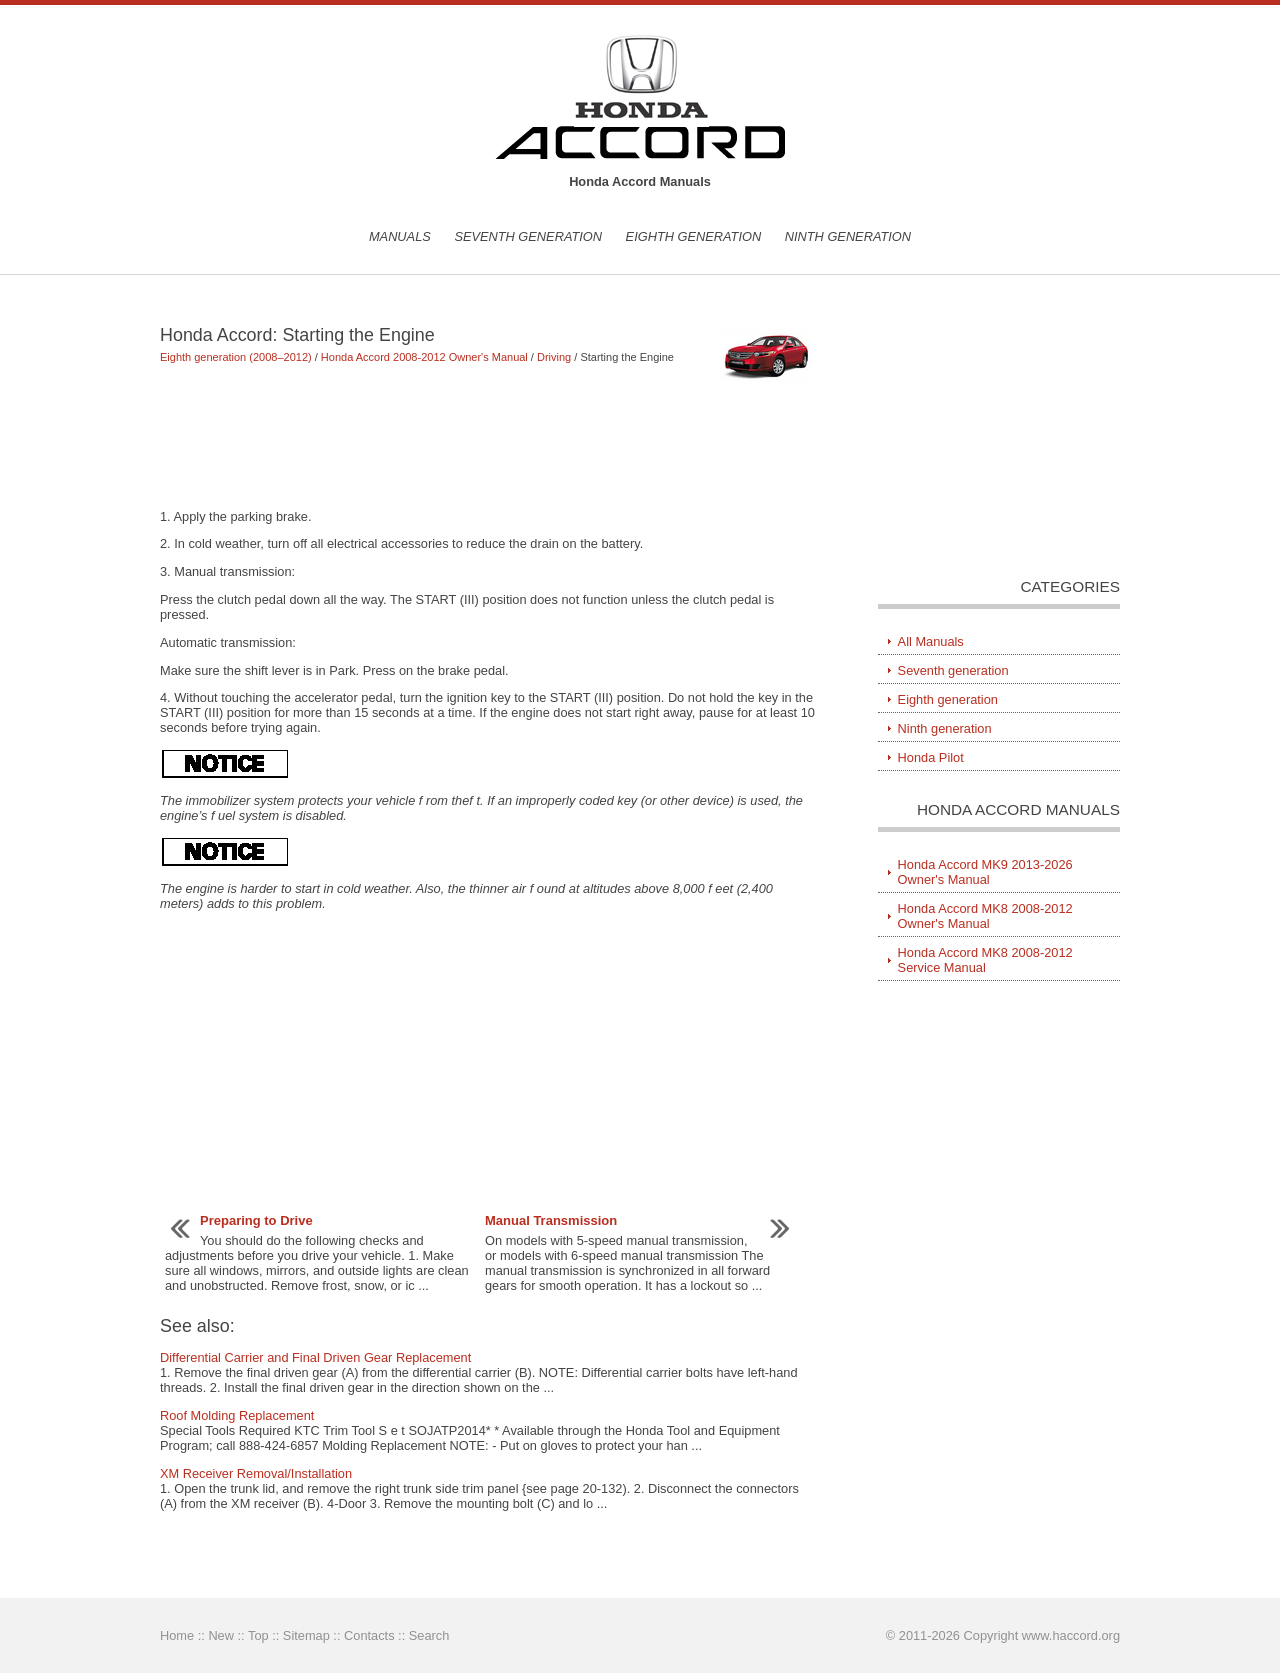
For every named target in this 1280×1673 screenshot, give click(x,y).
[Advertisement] (489, 445)
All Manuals (931, 641)
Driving (554, 357)
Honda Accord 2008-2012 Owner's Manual (424, 357)
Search (429, 1635)
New (221, 1635)
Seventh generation (528, 236)
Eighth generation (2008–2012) (236, 357)
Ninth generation (848, 236)
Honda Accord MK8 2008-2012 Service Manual (985, 960)
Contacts (369, 1635)
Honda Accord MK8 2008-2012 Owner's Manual (985, 916)
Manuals (400, 236)
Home (177, 1635)
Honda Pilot (931, 757)
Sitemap (306, 1635)
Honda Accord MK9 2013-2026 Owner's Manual (985, 872)
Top (258, 1635)
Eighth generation (694, 236)
